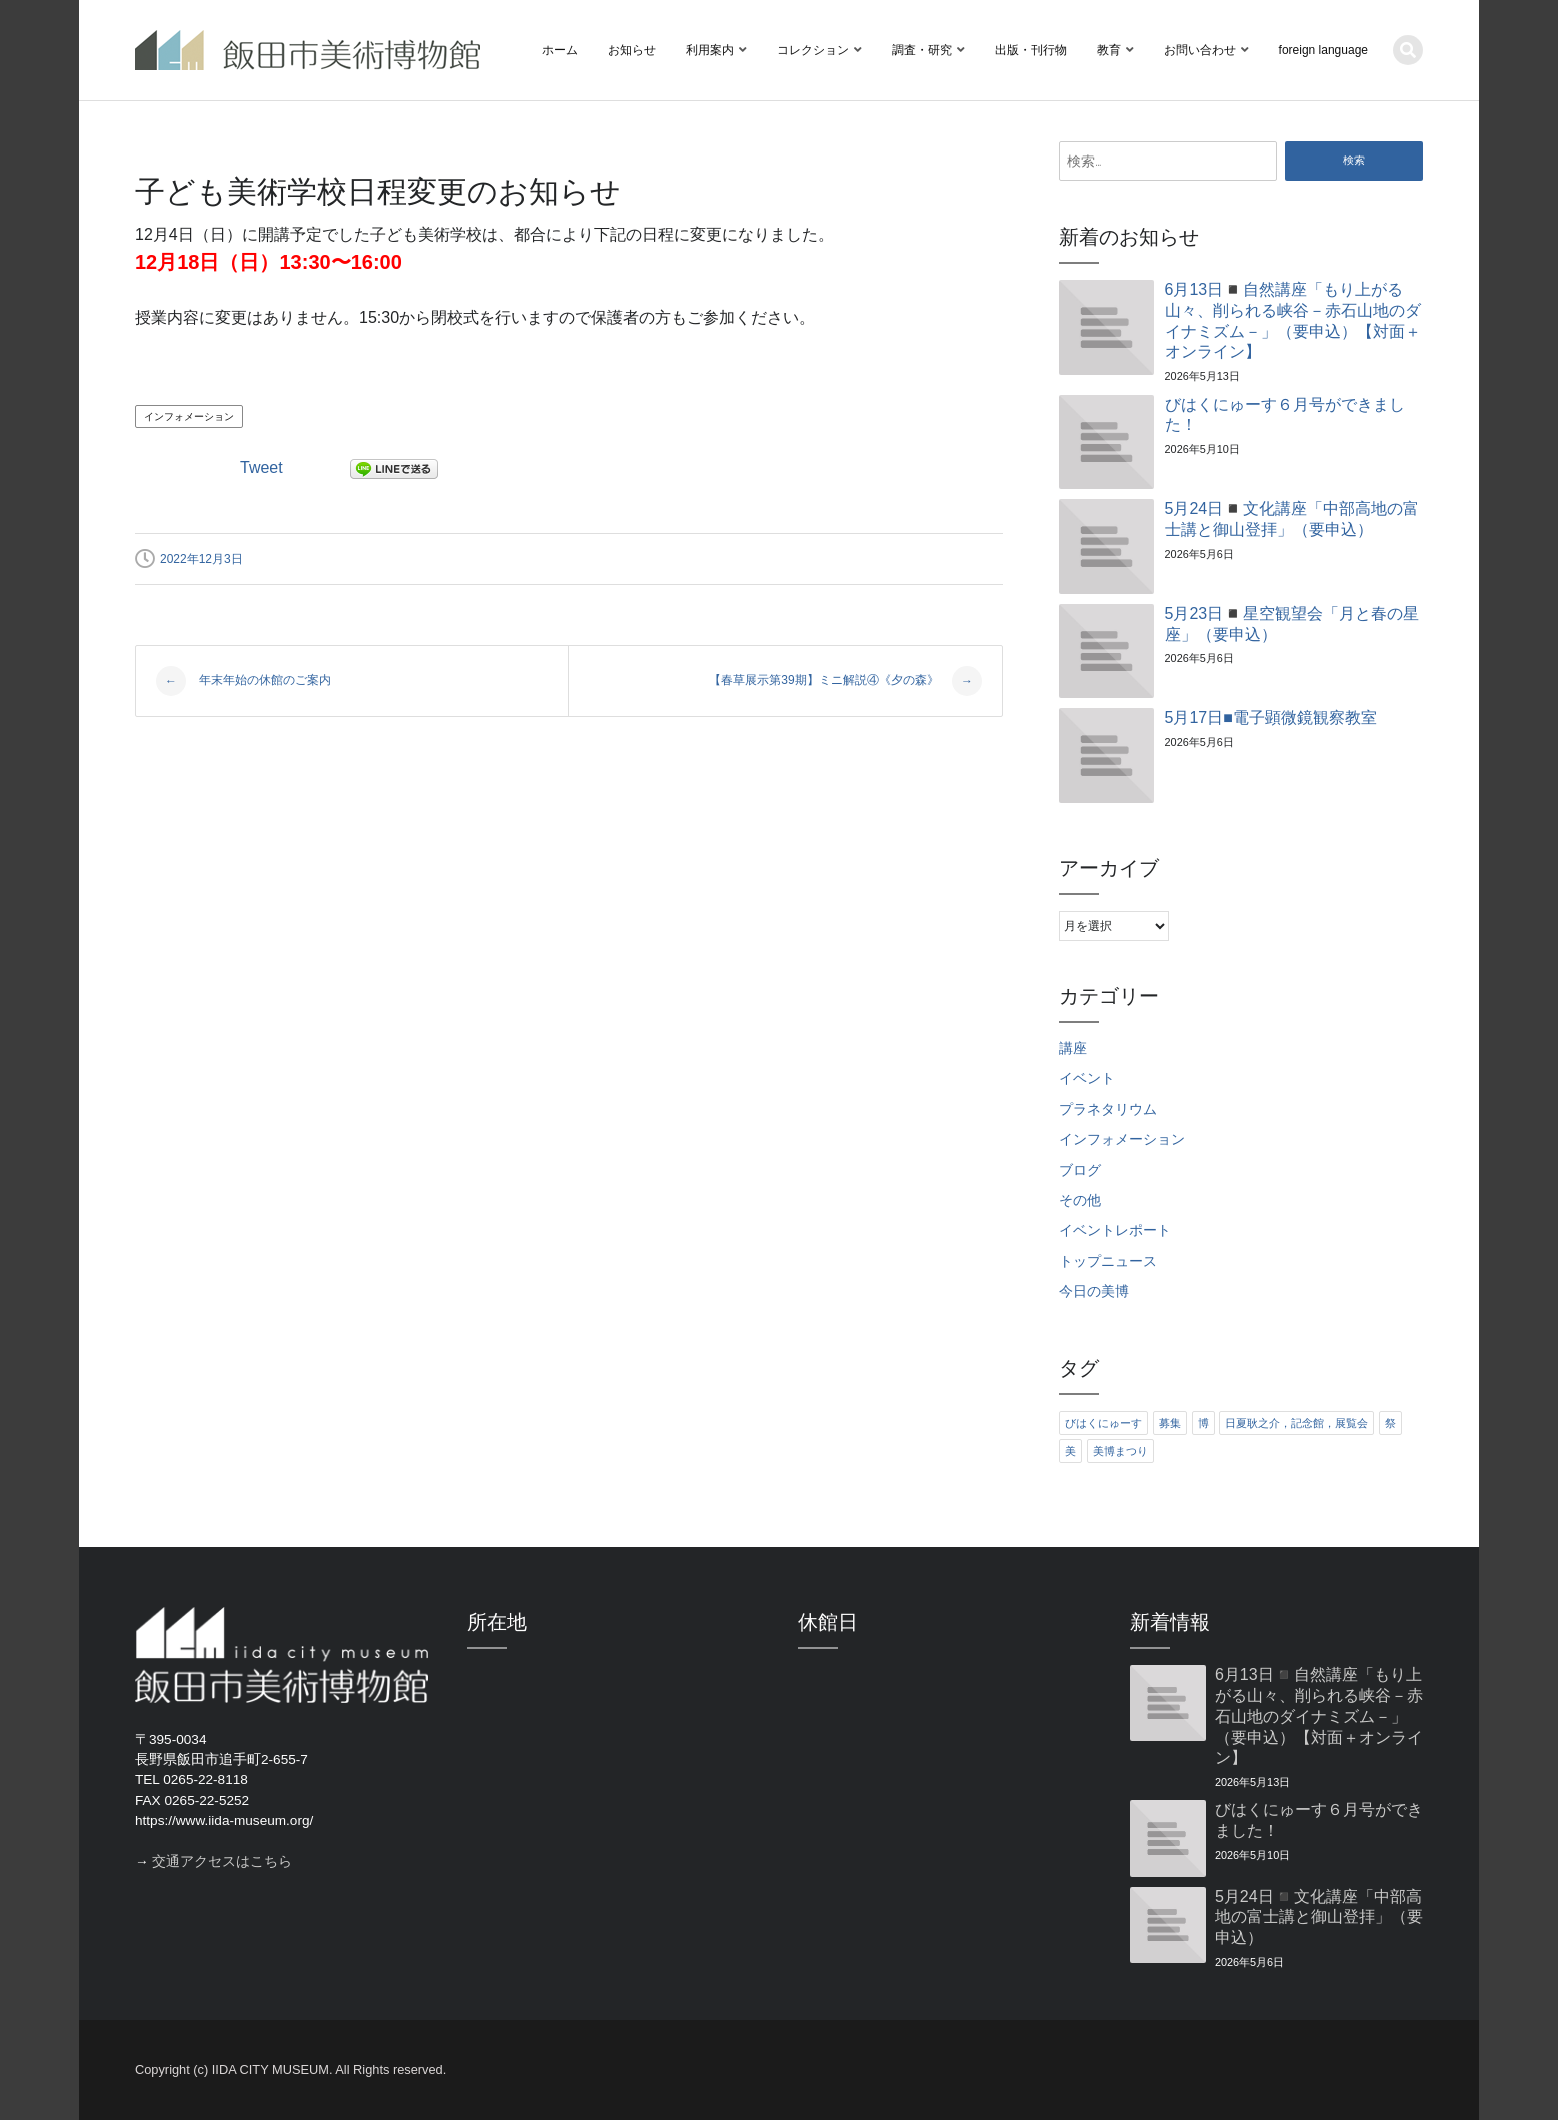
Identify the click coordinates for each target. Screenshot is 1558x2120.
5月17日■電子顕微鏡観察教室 (1271, 717)
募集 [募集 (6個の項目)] (1170, 1423)
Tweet (261, 467)
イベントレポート (1115, 1230)
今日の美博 (1094, 1291)
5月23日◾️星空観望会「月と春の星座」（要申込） (1292, 624)
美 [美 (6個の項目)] (1070, 1451)
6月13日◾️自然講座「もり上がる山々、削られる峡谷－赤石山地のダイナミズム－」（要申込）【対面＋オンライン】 (1293, 320)
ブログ (1080, 1170)
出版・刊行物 (1031, 50)
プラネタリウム (1108, 1109)
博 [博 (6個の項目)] (1203, 1423)
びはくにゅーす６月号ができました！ (1285, 415)
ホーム (560, 50)
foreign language (1323, 50)
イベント (1087, 1078)
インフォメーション (189, 416)
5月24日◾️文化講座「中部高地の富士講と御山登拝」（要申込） (1292, 519)
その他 (1080, 1200)
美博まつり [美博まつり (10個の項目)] (1120, 1451)
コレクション (813, 50)
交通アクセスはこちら (222, 1861)
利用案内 (710, 50)
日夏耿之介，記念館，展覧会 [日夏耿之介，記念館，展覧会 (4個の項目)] (1296, 1423)
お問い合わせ (1200, 50)
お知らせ (632, 50)
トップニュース (1108, 1261)
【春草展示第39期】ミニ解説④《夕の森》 (845, 681)
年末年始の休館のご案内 (243, 681)
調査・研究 (922, 50)
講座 (1073, 1048)
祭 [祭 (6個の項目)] (1390, 1423)
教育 (1109, 50)
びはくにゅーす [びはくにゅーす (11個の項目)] (1103, 1423)
